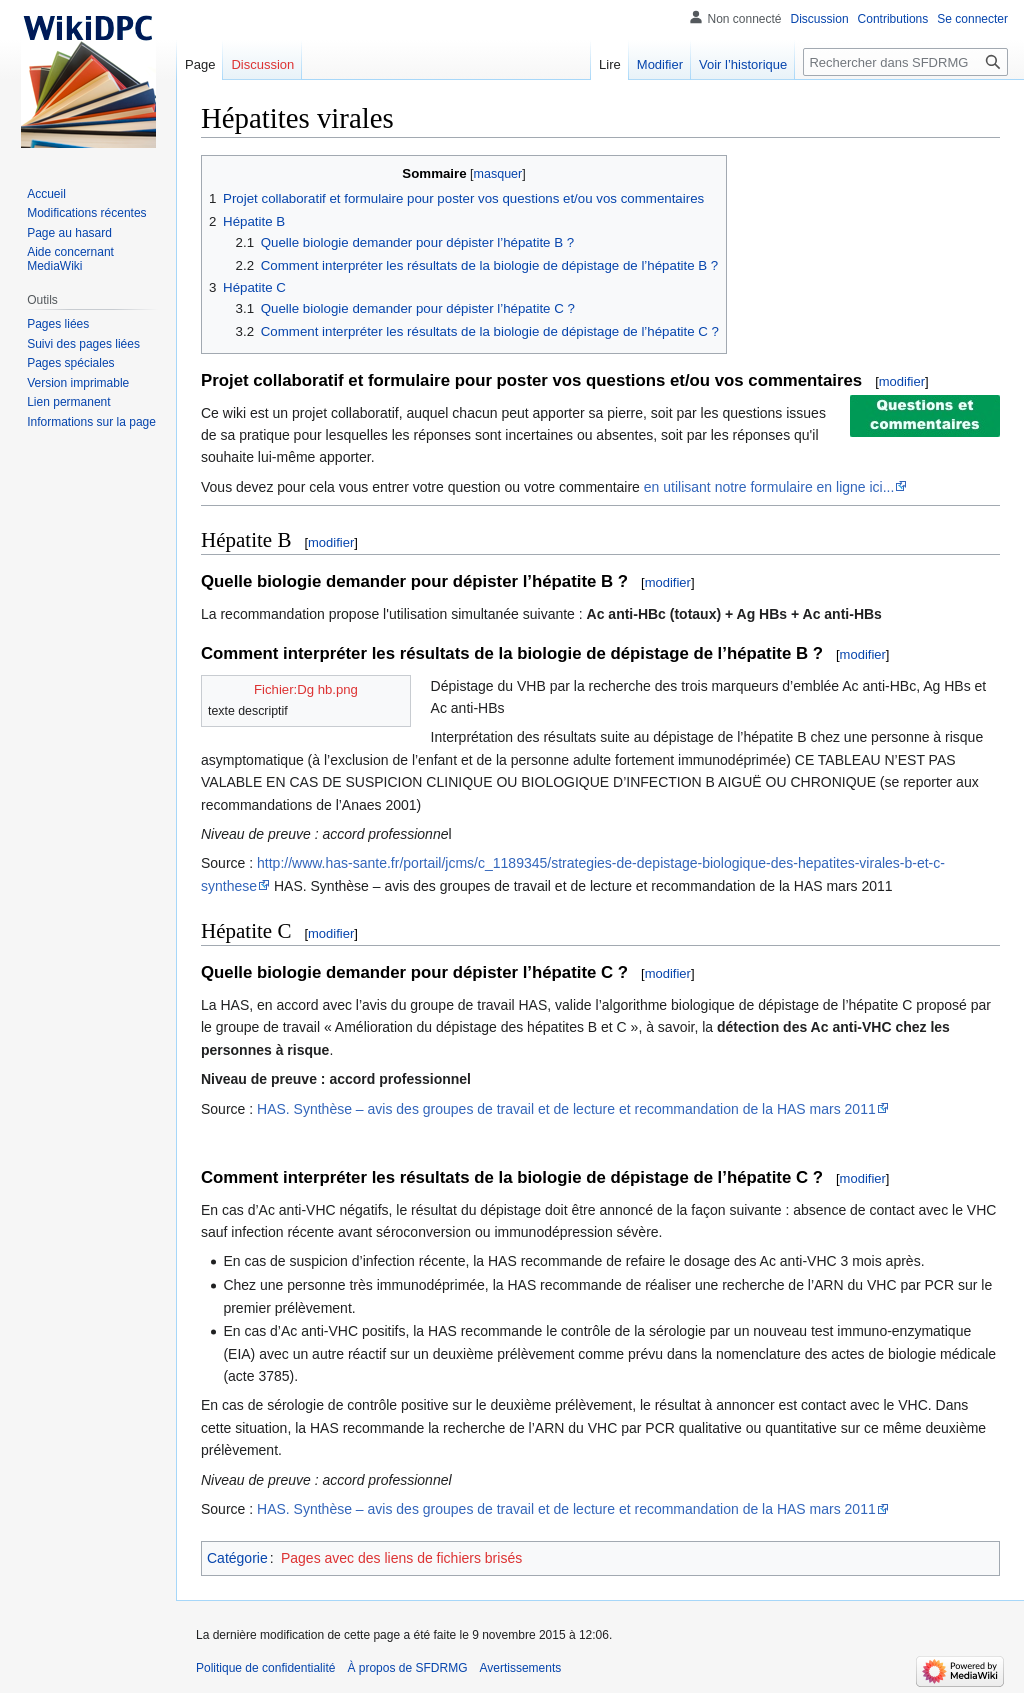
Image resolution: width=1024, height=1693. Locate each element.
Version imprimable (78, 383)
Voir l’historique (743, 64)
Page (200, 64)
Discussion (820, 19)
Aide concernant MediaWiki (70, 259)
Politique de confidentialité (265, 1668)
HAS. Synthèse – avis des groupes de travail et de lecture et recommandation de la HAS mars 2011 (566, 1109)
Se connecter (972, 19)
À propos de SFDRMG (407, 1668)
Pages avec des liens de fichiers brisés (401, 1558)
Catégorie (237, 1558)
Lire (610, 64)
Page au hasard (69, 233)
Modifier (660, 64)
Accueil (46, 194)
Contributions (893, 19)
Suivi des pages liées (83, 344)
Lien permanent (68, 402)
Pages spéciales (70, 363)
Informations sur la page (91, 422)
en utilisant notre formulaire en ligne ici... (769, 487)
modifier (902, 381)
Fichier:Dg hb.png (306, 689)
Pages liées (58, 324)
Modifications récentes (86, 213)
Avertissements (520, 1668)
